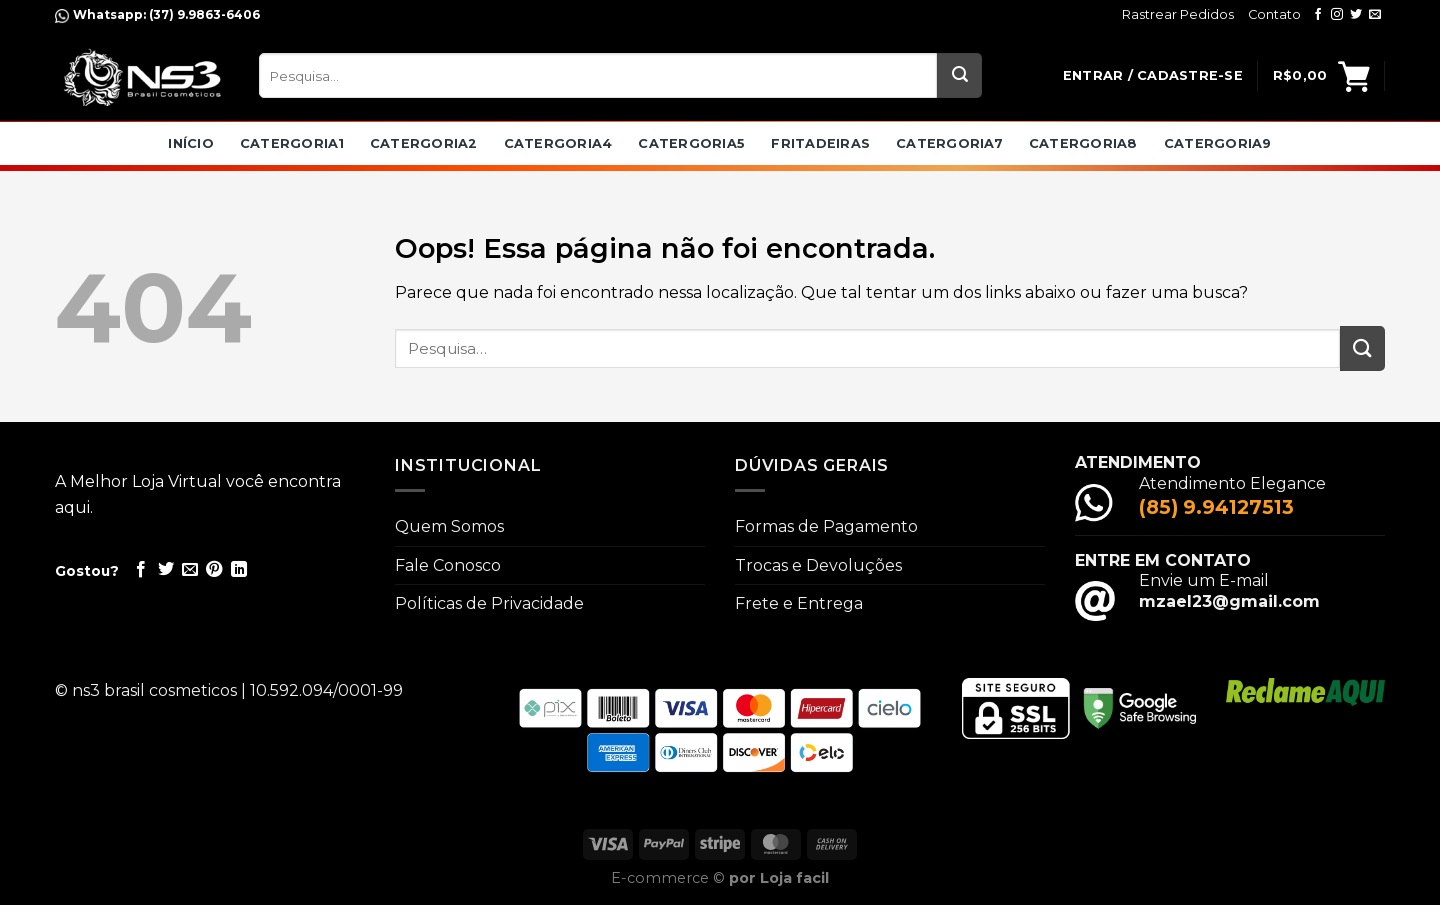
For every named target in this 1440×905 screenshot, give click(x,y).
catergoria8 (1083, 143)
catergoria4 (558, 143)
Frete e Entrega (799, 603)
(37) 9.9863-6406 (203, 14)
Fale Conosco (448, 565)
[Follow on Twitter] (1356, 15)
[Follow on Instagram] (1337, 15)
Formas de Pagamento (826, 526)
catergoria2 (424, 143)
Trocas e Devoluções (818, 565)
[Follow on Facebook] (1318, 15)
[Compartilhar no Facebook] (141, 570)
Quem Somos (449, 526)
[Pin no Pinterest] (214, 570)
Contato (1274, 14)
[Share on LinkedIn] (239, 570)
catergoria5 (691, 143)
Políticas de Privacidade (489, 603)
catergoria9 (1218, 143)
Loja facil (794, 878)
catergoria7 (949, 143)
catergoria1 (292, 143)
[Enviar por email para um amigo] (190, 570)
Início (191, 143)
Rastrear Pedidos (1178, 14)
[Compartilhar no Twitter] (166, 570)
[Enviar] (959, 75)
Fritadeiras (820, 143)
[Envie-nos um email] (1375, 15)
